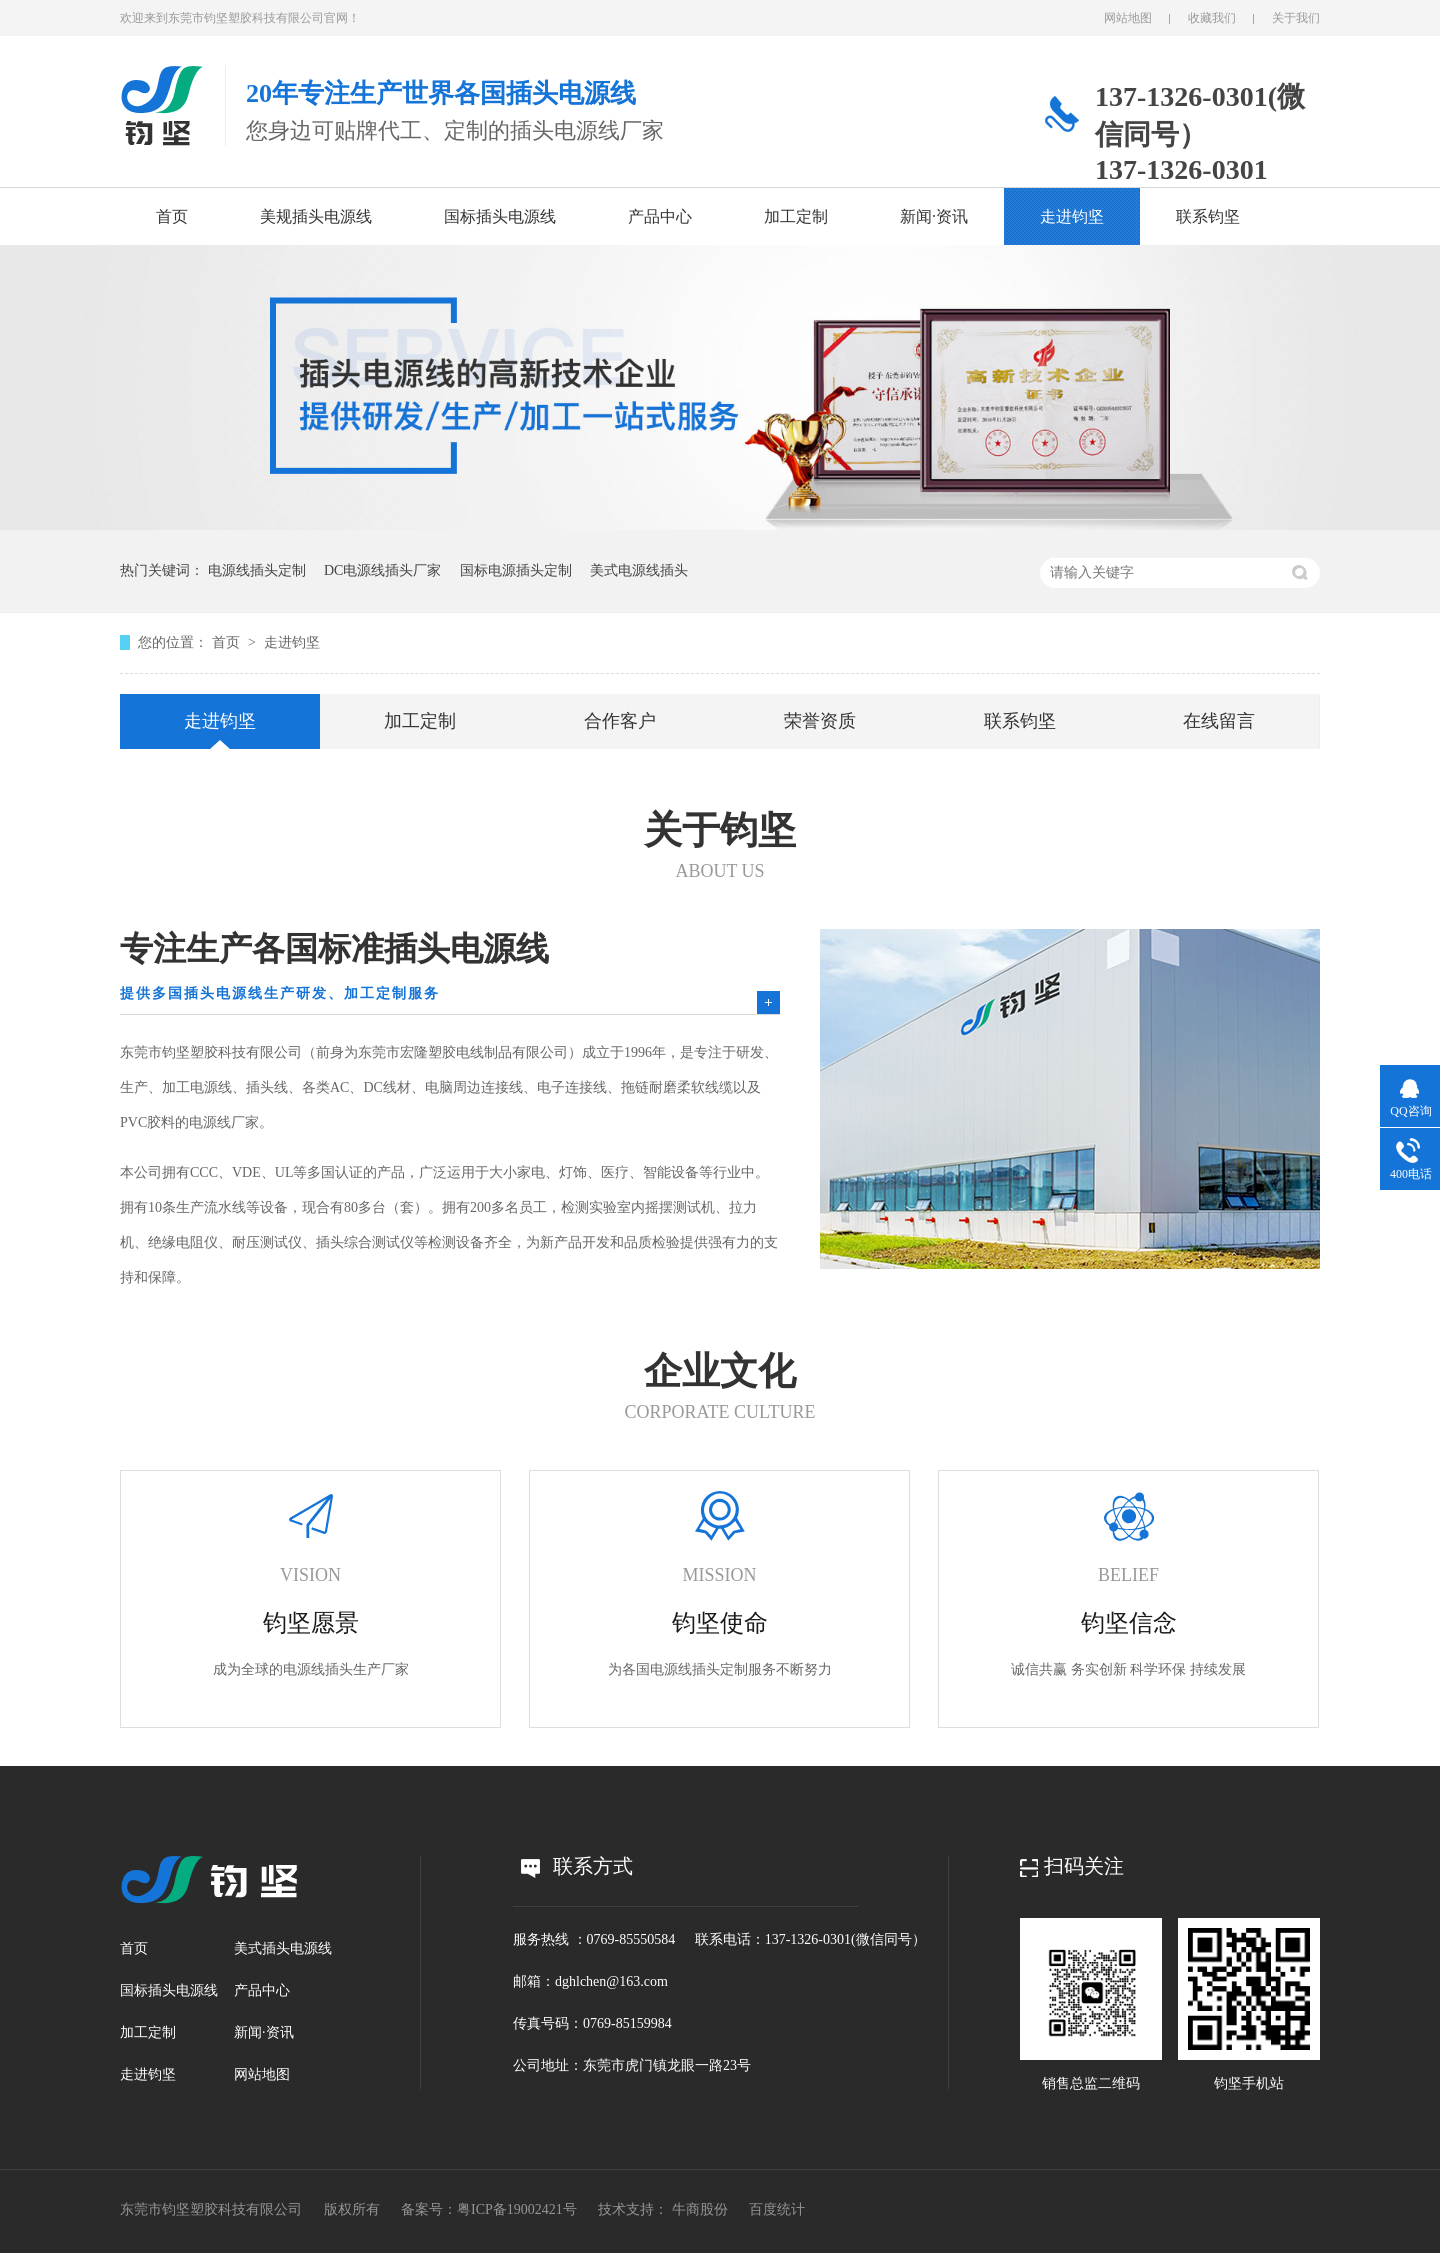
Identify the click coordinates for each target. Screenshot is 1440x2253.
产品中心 (660, 216)
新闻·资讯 (934, 216)
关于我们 (1296, 18)
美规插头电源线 (316, 216)
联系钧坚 (1208, 216)
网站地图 (1128, 18)
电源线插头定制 (257, 570)
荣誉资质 (820, 721)
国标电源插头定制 (516, 570)
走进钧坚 (1072, 216)
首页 (172, 216)
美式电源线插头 (639, 570)
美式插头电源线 (283, 1948)
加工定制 (796, 216)
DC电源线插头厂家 (382, 570)
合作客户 (620, 721)
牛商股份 (700, 2209)
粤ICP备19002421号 (517, 2209)
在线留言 (1219, 721)
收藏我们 (1212, 18)
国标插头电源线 (500, 216)
